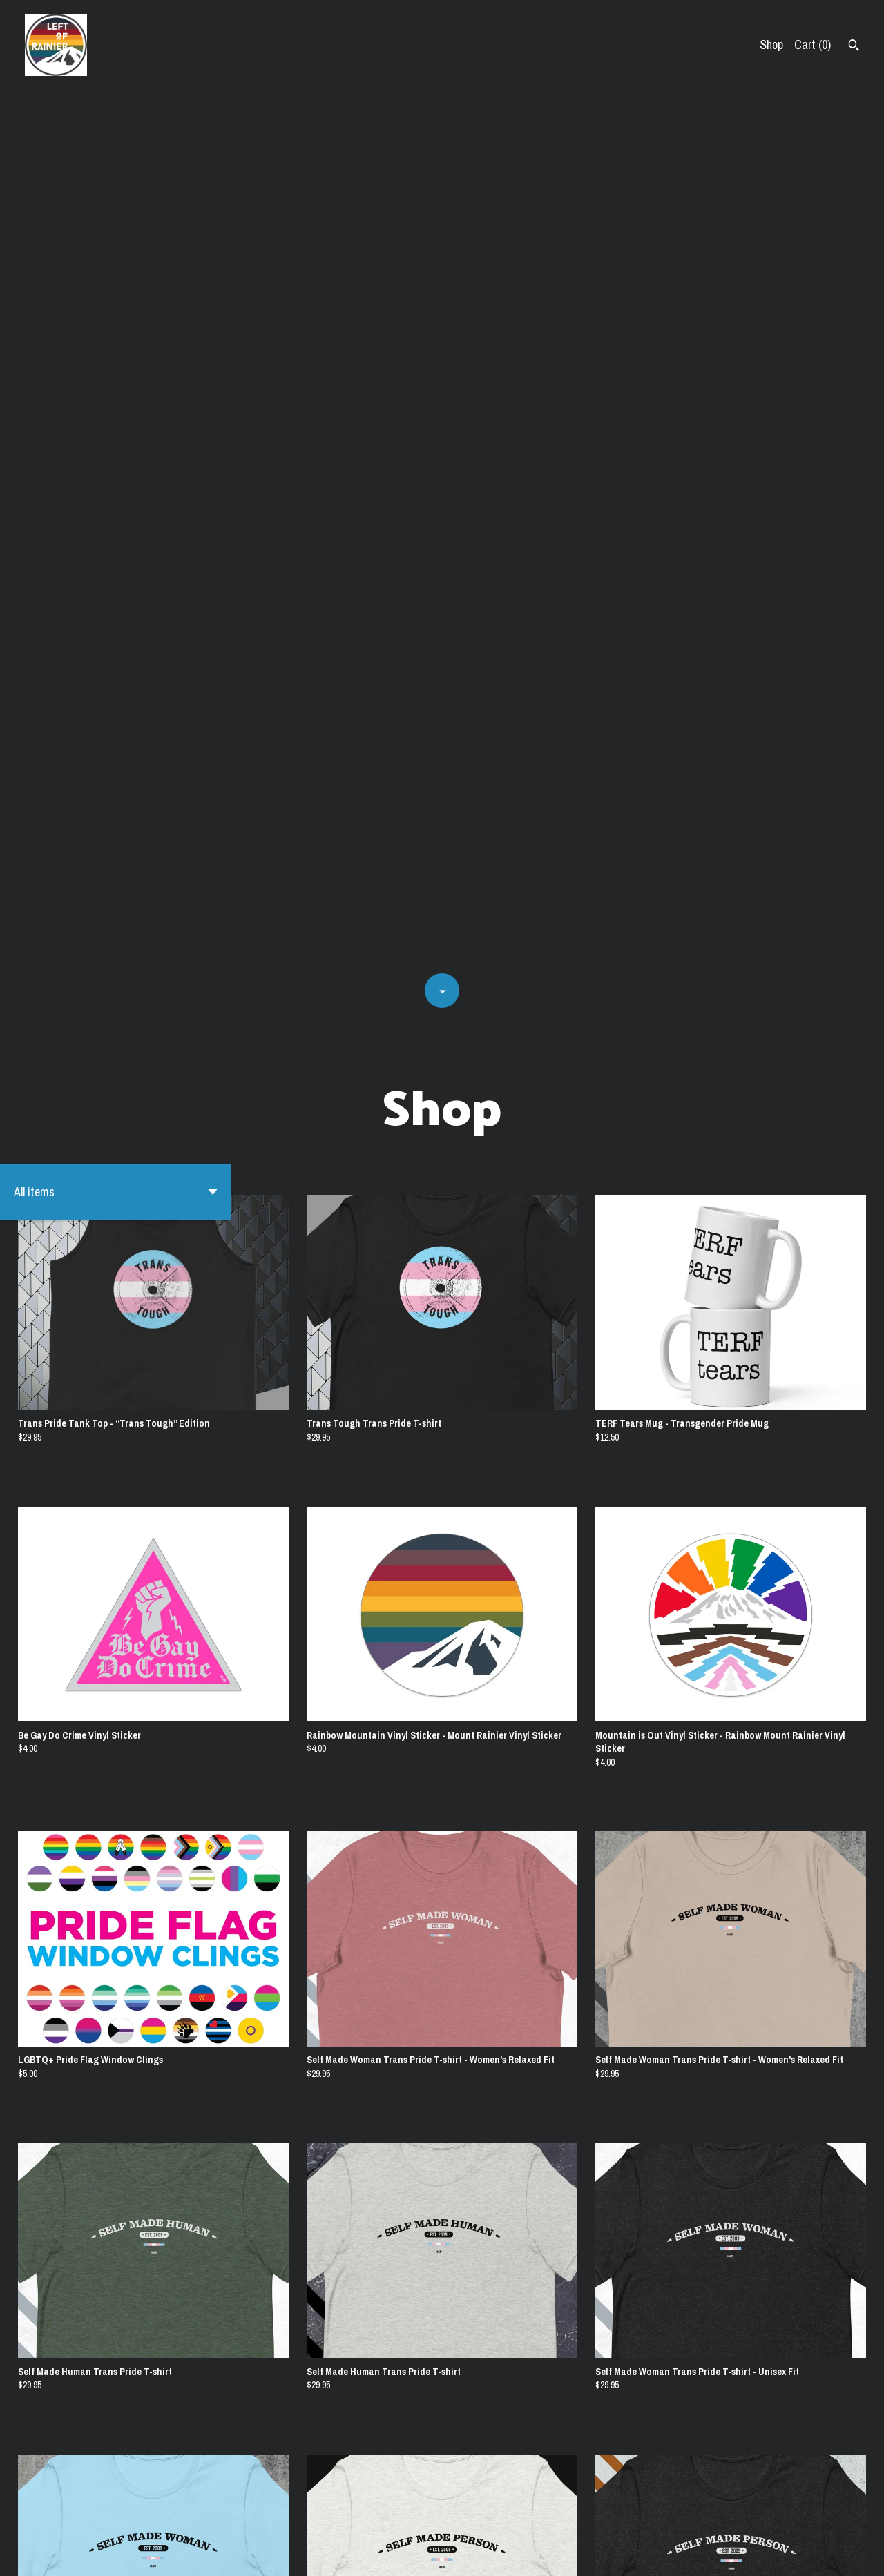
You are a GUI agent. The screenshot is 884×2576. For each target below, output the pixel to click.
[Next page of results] (493, 2516)
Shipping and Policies (757, 2553)
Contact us (676, 2553)
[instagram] (831, 2554)
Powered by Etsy (155, 2553)
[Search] (854, 47)
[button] (115, 312)
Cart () (812, 44)
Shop (771, 44)
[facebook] (855, 2554)
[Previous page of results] (391, 2516)
